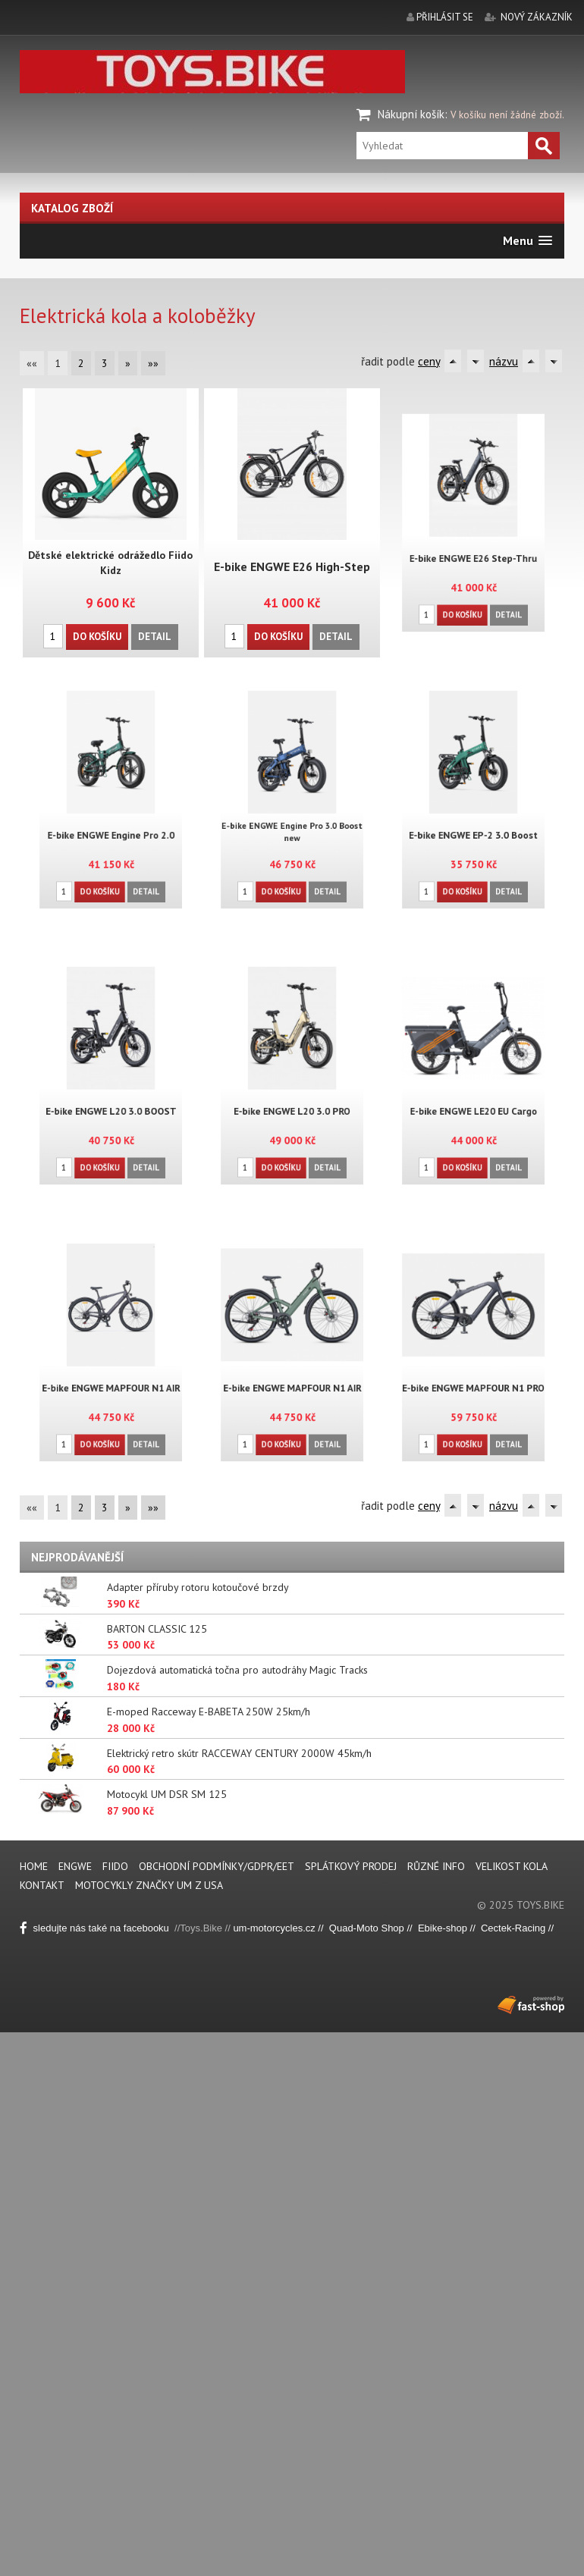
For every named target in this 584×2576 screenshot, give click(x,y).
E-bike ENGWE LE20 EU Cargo (473, 1100)
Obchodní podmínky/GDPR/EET (216, 1866)
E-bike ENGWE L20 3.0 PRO (292, 1100)
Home (34, 1866)
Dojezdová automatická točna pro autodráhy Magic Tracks (237, 1670)
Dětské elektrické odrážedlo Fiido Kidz (111, 562)
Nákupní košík (411, 114)
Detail (154, 635)
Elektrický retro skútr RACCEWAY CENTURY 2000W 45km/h (239, 1753)
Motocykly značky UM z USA (149, 1885)
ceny (429, 361)
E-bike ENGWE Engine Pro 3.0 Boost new (292, 822)
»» (153, 363)
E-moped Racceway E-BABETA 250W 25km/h (208, 1711)
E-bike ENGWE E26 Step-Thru (473, 547)
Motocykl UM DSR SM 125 (167, 1794)
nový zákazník (537, 17)
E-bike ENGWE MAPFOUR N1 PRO (473, 1377)
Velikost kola (512, 1866)
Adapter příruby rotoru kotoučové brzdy (198, 1587)
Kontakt (42, 1885)
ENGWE (76, 1866)
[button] (527, 240)
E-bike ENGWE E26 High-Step (291, 566)
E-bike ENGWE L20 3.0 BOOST (110, 1100)
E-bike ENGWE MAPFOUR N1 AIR (111, 1377)
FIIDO (116, 1866)
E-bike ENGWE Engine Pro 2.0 (111, 824)
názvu (503, 361)
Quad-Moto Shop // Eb (379, 1928)
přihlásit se (444, 17)
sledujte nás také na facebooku (97, 1928)
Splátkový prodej (351, 1866)
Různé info (436, 1866)
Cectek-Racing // (517, 1928)
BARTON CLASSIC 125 (157, 1629)
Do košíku (97, 635)
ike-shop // (455, 1928)
